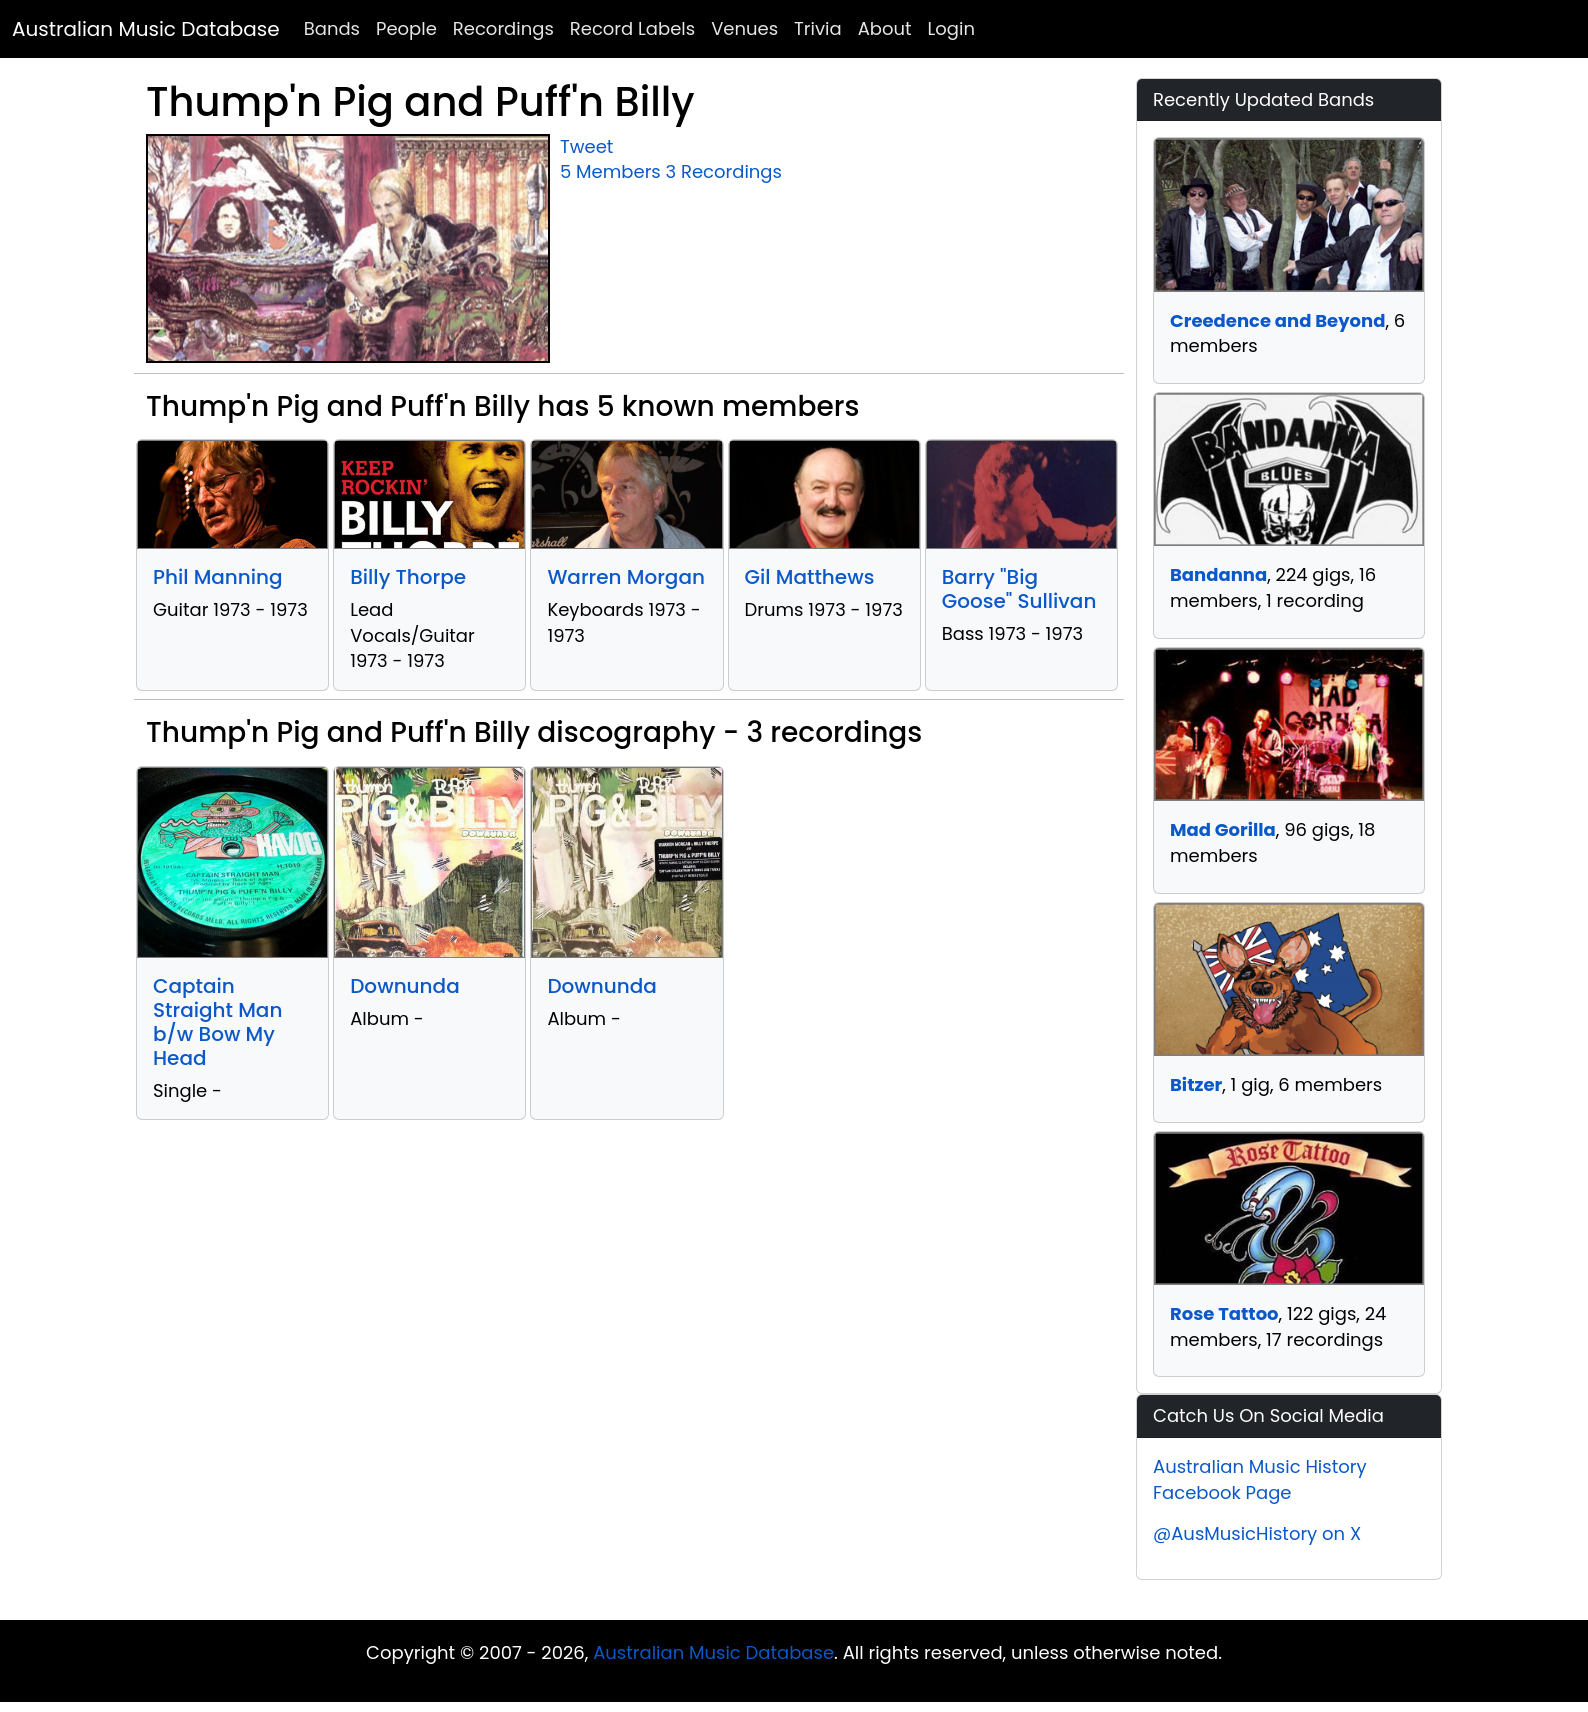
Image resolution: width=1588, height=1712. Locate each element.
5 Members (610, 171)
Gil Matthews (810, 577)
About (885, 28)
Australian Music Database (146, 29)
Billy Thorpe (408, 577)
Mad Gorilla (1223, 829)
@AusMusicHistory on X (1257, 1533)
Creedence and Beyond (1277, 320)
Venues (744, 28)
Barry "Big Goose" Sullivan (1019, 589)
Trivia (818, 28)
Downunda (405, 986)
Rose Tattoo (1224, 1313)
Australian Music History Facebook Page (1260, 1479)
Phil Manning (218, 577)
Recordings (503, 28)
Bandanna (1218, 574)
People (406, 28)
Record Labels (632, 28)
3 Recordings (724, 171)
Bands (332, 28)
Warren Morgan (626, 577)
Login (951, 28)
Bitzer (1196, 1084)
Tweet (586, 146)
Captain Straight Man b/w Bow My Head (217, 1022)
